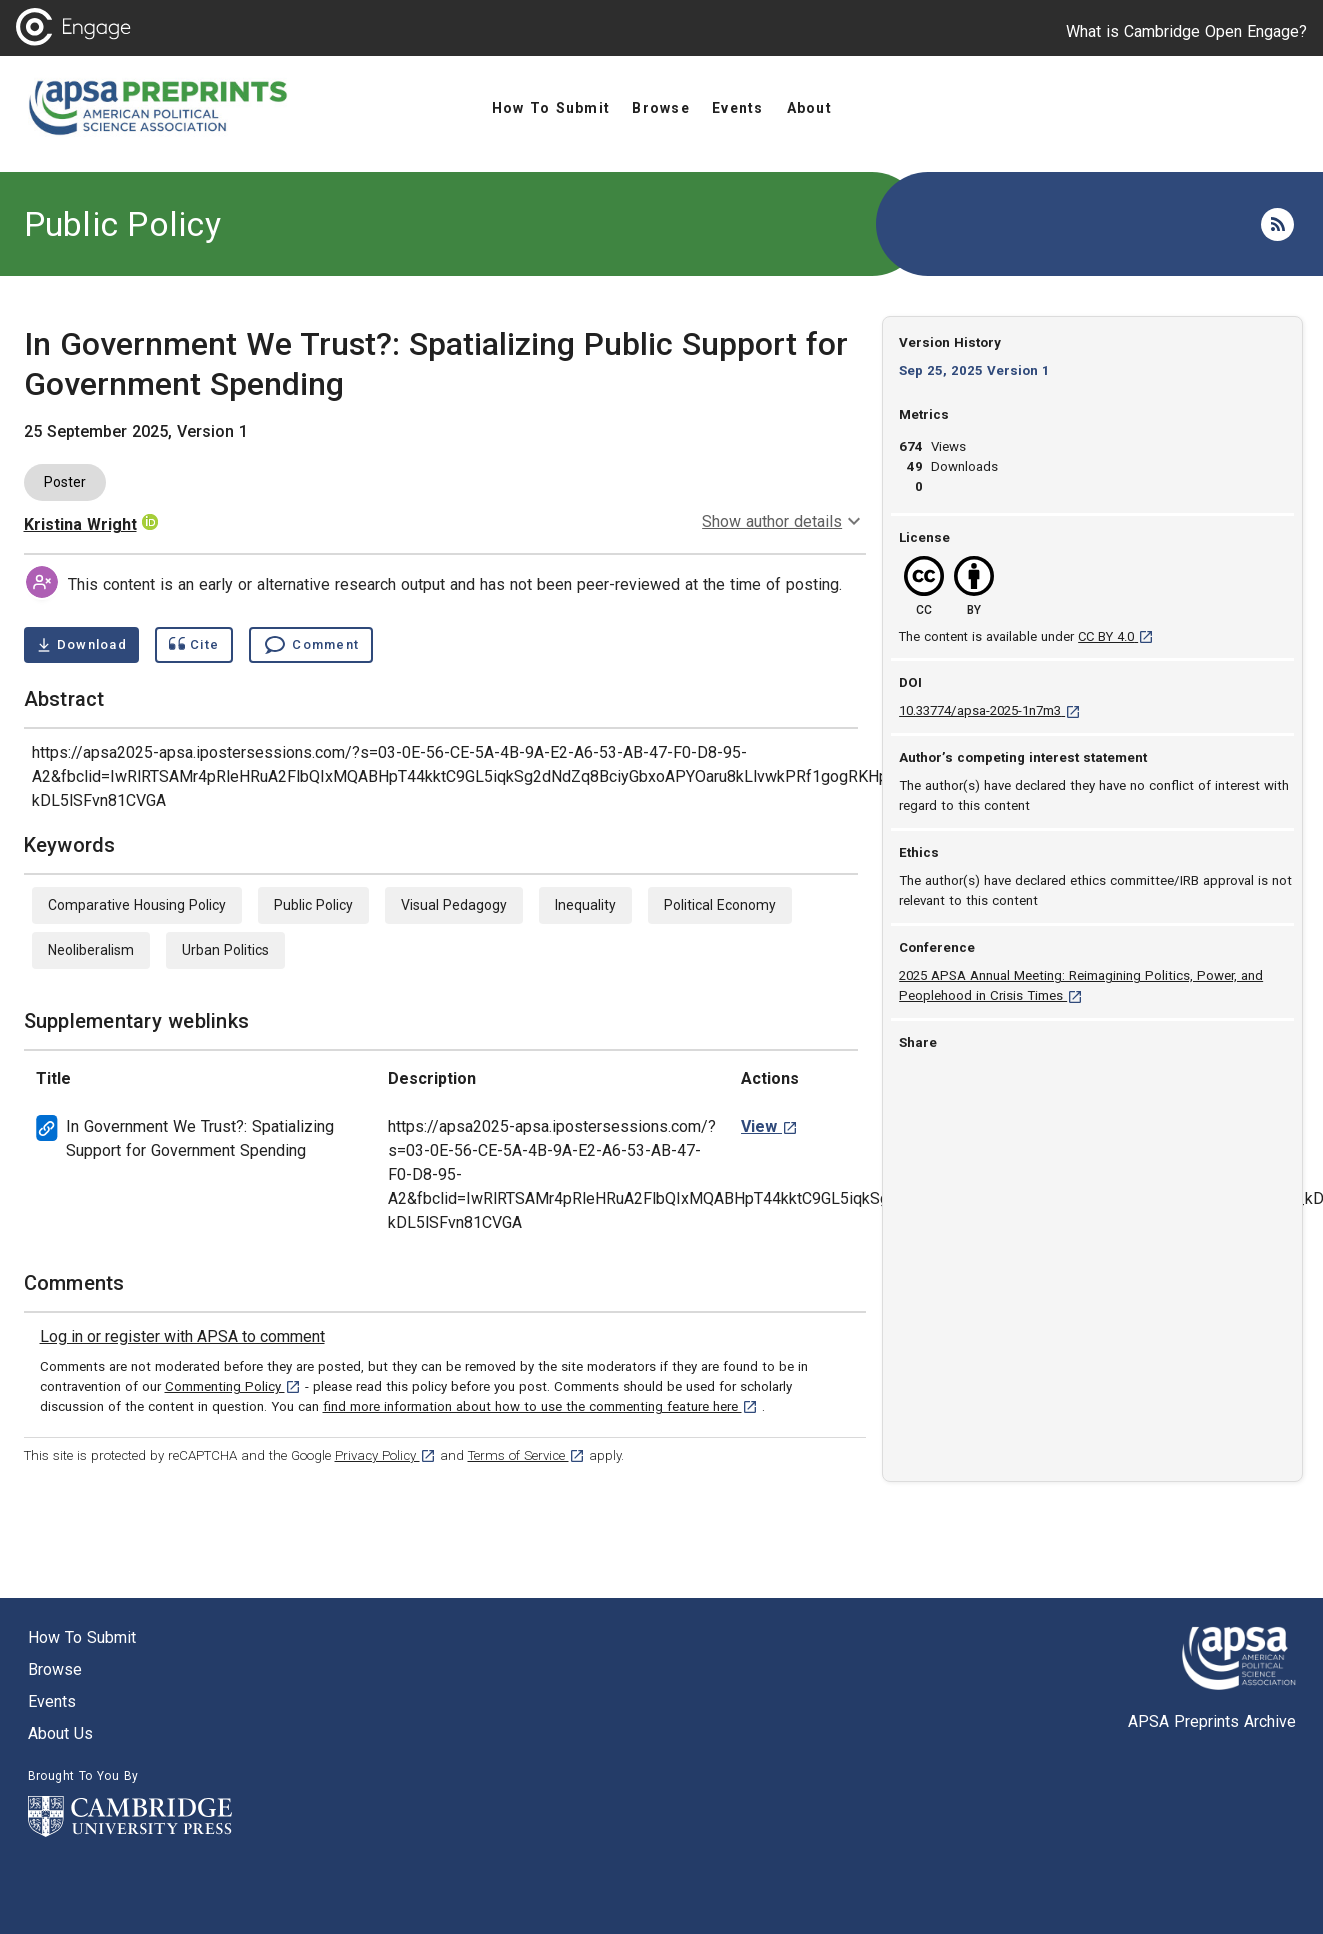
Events (52, 1701)
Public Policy (122, 224)
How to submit (82, 1637)
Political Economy (720, 905)
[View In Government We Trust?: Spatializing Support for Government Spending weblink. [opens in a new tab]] (769, 1126)
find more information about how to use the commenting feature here (540, 1406)
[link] (182, 1337)
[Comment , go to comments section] (311, 645)
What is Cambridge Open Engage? (1186, 31)
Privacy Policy (385, 1455)
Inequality (585, 905)
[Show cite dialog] (194, 645)
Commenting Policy (233, 1386)
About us (60, 1733)
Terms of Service (526, 1455)
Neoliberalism (91, 950)
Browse (55, 1669)
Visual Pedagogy (454, 905)
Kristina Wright (80, 524)
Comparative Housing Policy (137, 905)
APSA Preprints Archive (1212, 1721)
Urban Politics (225, 950)
